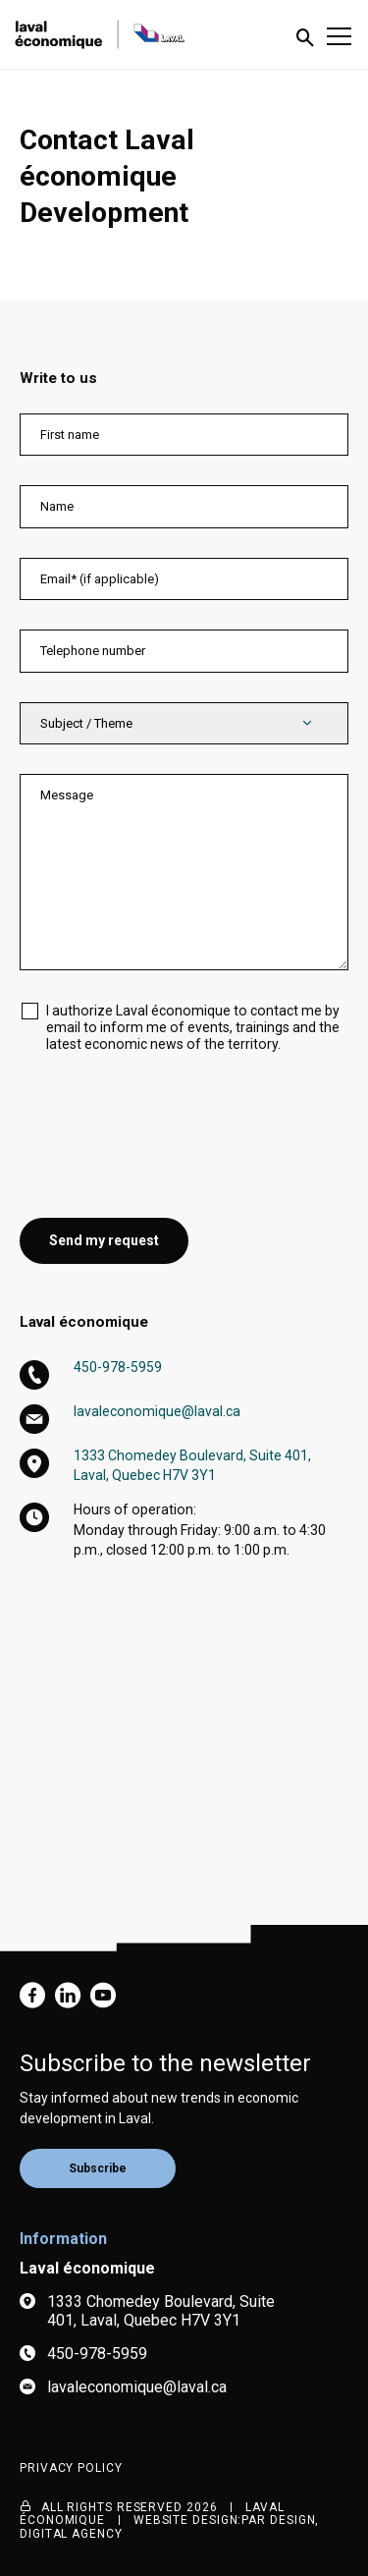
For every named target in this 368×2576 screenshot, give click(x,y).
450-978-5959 (118, 1367)
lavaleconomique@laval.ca (157, 1411)
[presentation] (169, 1120)
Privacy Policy (71, 2468)
